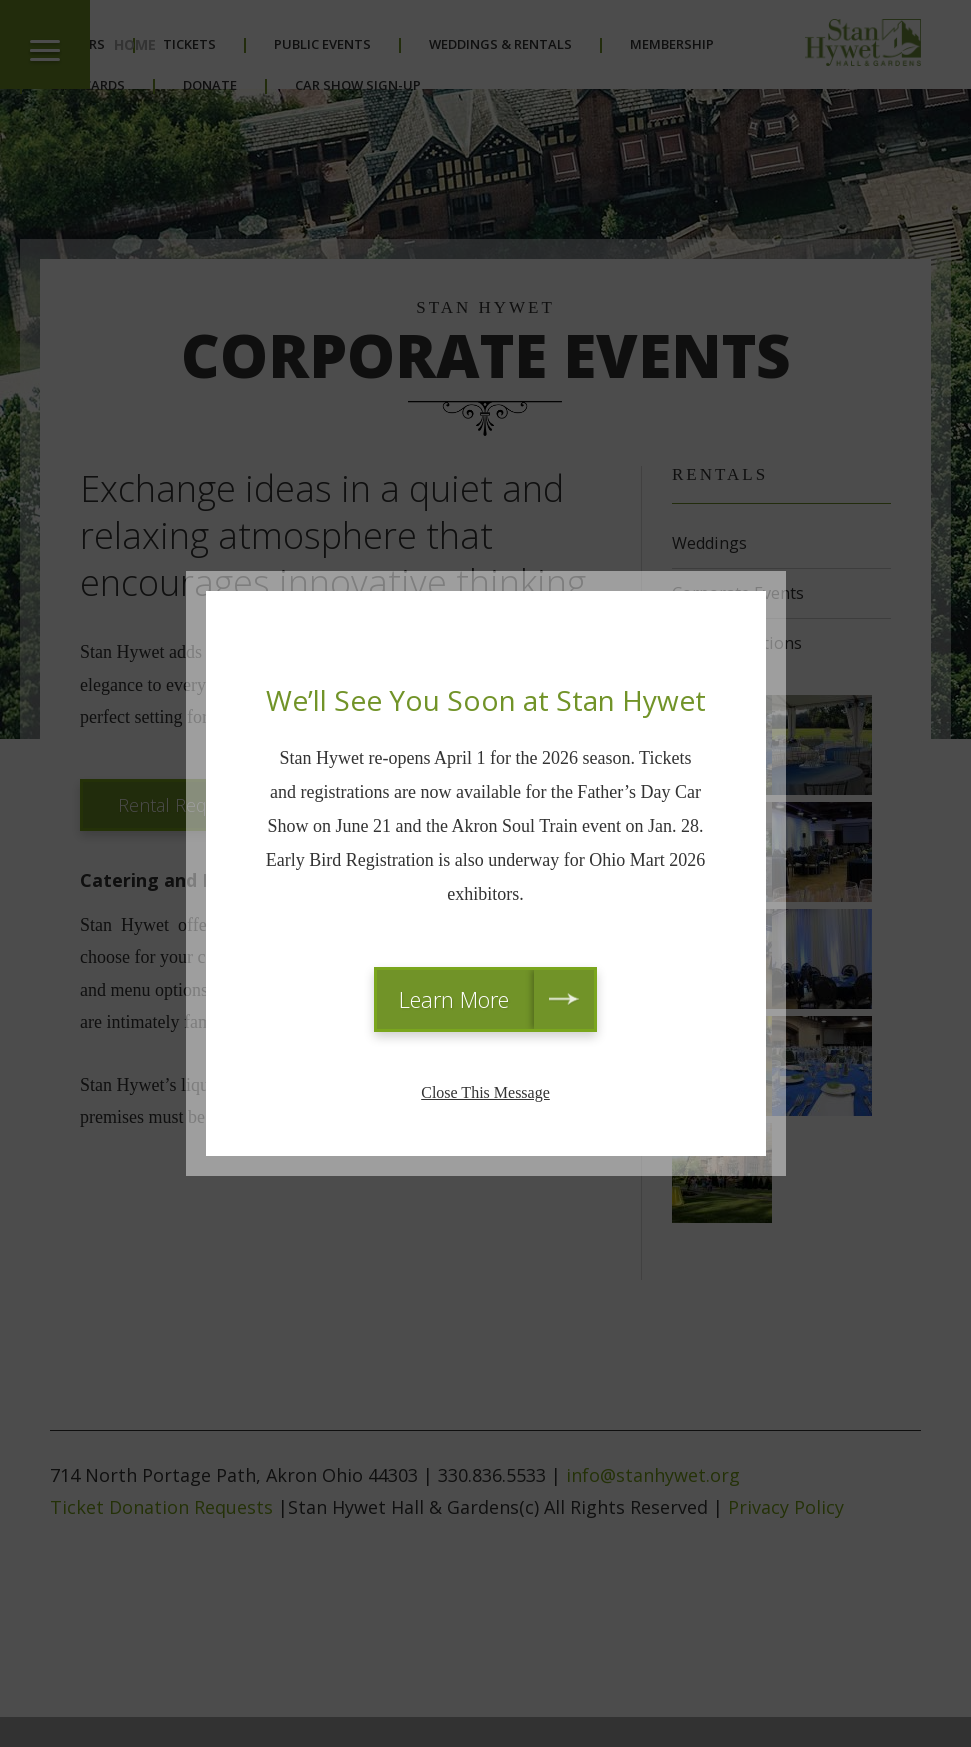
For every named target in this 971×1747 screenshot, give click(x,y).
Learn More (454, 999)
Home (135, 44)
